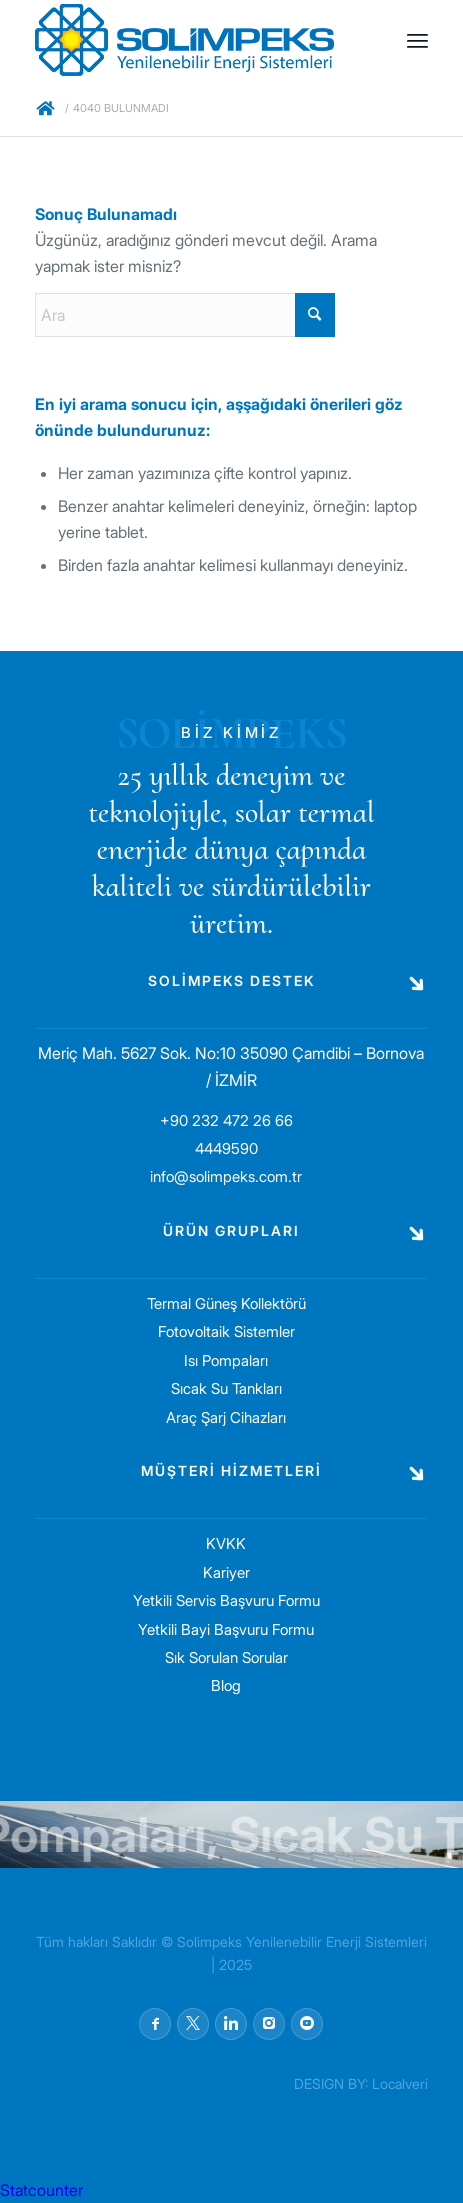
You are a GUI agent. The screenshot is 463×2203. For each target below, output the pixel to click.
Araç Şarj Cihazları (226, 1417)
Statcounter (41, 2190)
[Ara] (185, 315)
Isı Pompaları (226, 1360)
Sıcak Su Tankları (226, 1388)
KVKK (226, 1543)
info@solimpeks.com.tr (226, 1176)
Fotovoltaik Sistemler (226, 1331)
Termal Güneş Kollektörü (226, 1303)
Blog (226, 1685)
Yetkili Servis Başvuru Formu (226, 1600)
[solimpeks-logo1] (192, 40)
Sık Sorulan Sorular (226, 1657)
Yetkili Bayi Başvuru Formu (226, 1629)
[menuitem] (417, 40)
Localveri (400, 2083)
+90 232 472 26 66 (226, 1120)
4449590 (226, 1148)
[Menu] (417, 40)
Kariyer (226, 1572)
